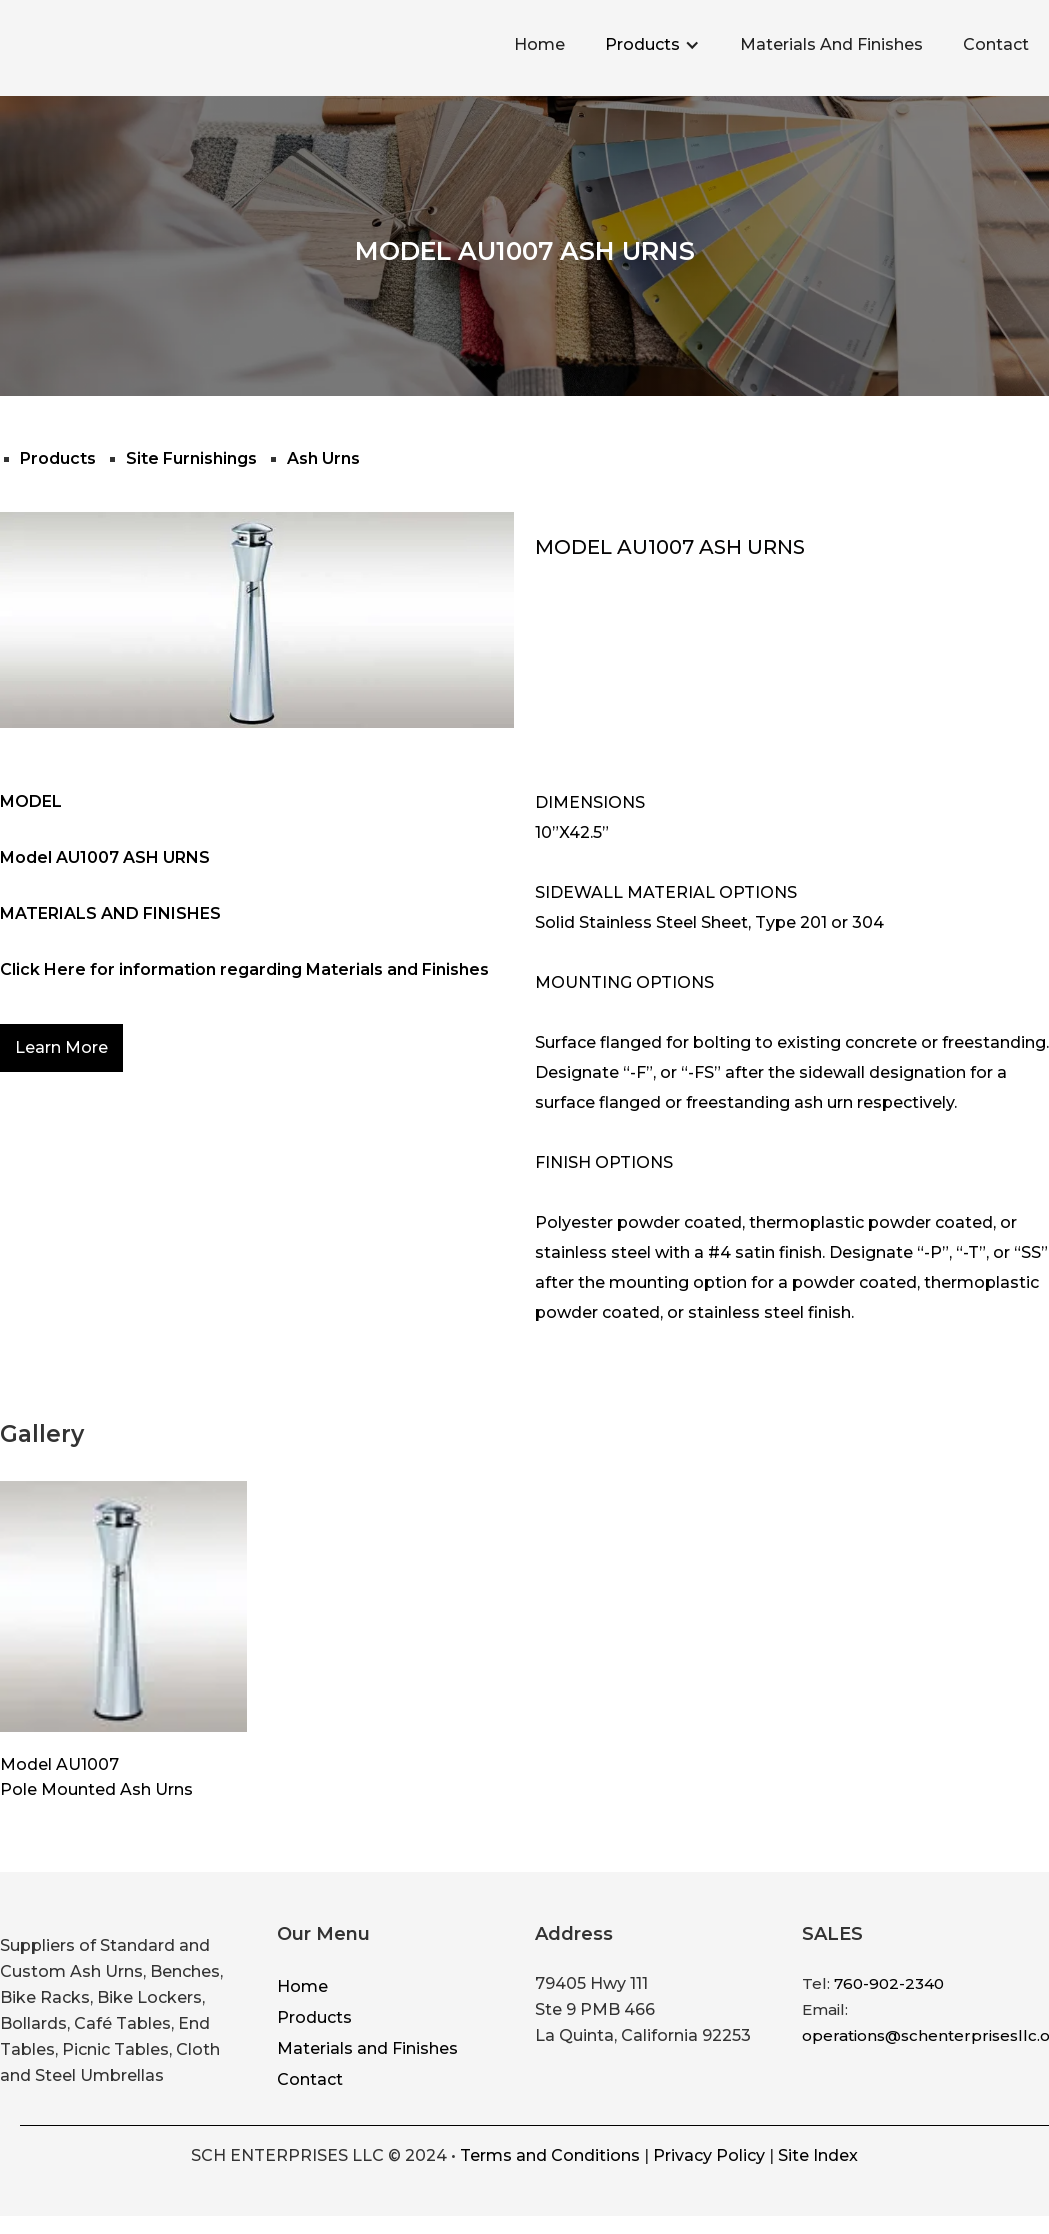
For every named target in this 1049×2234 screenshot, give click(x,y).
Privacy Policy (709, 2155)
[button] (652, 45)
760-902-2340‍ (889, 1983)
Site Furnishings (191, 458)
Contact (996, 44)
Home (539, 44)
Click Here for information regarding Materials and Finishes (244, 969)
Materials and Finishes (367, 2048)
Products (642, 44)
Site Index (818, 2155)
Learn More (61, 1047)
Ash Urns (323, 458)
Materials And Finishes (831, 44)
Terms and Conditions (550, 2155)
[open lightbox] (123, 1606)
